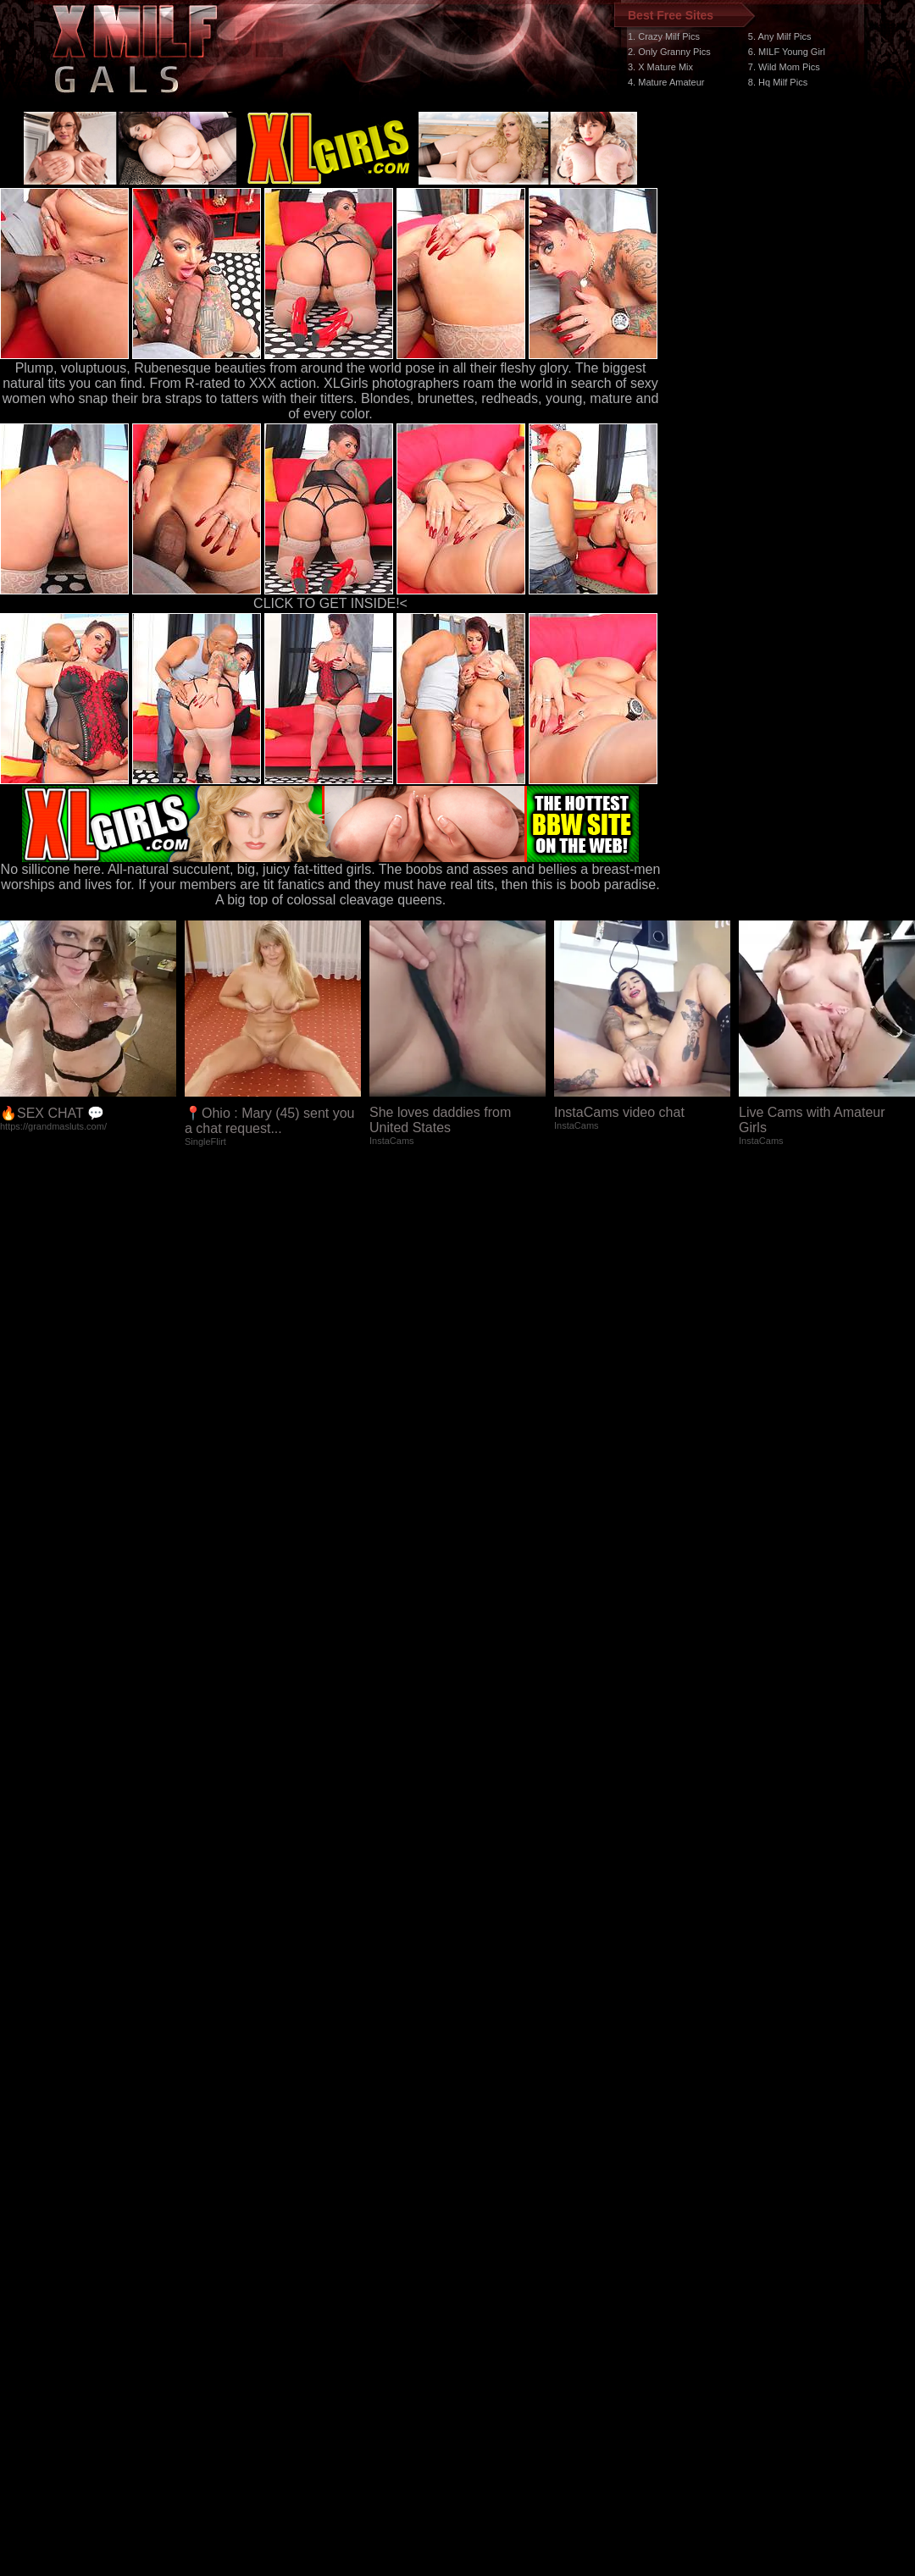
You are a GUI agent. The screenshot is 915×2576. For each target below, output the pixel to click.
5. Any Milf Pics (780, 36)
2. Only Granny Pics (669, 52)
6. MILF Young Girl (786, 52)
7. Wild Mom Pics (784, 67)
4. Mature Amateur (666, 82)
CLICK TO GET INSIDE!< (330, 603)
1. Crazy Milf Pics (664, 36)
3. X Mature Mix (660, 67)
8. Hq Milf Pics (777, 82)
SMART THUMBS (487, 2265)
